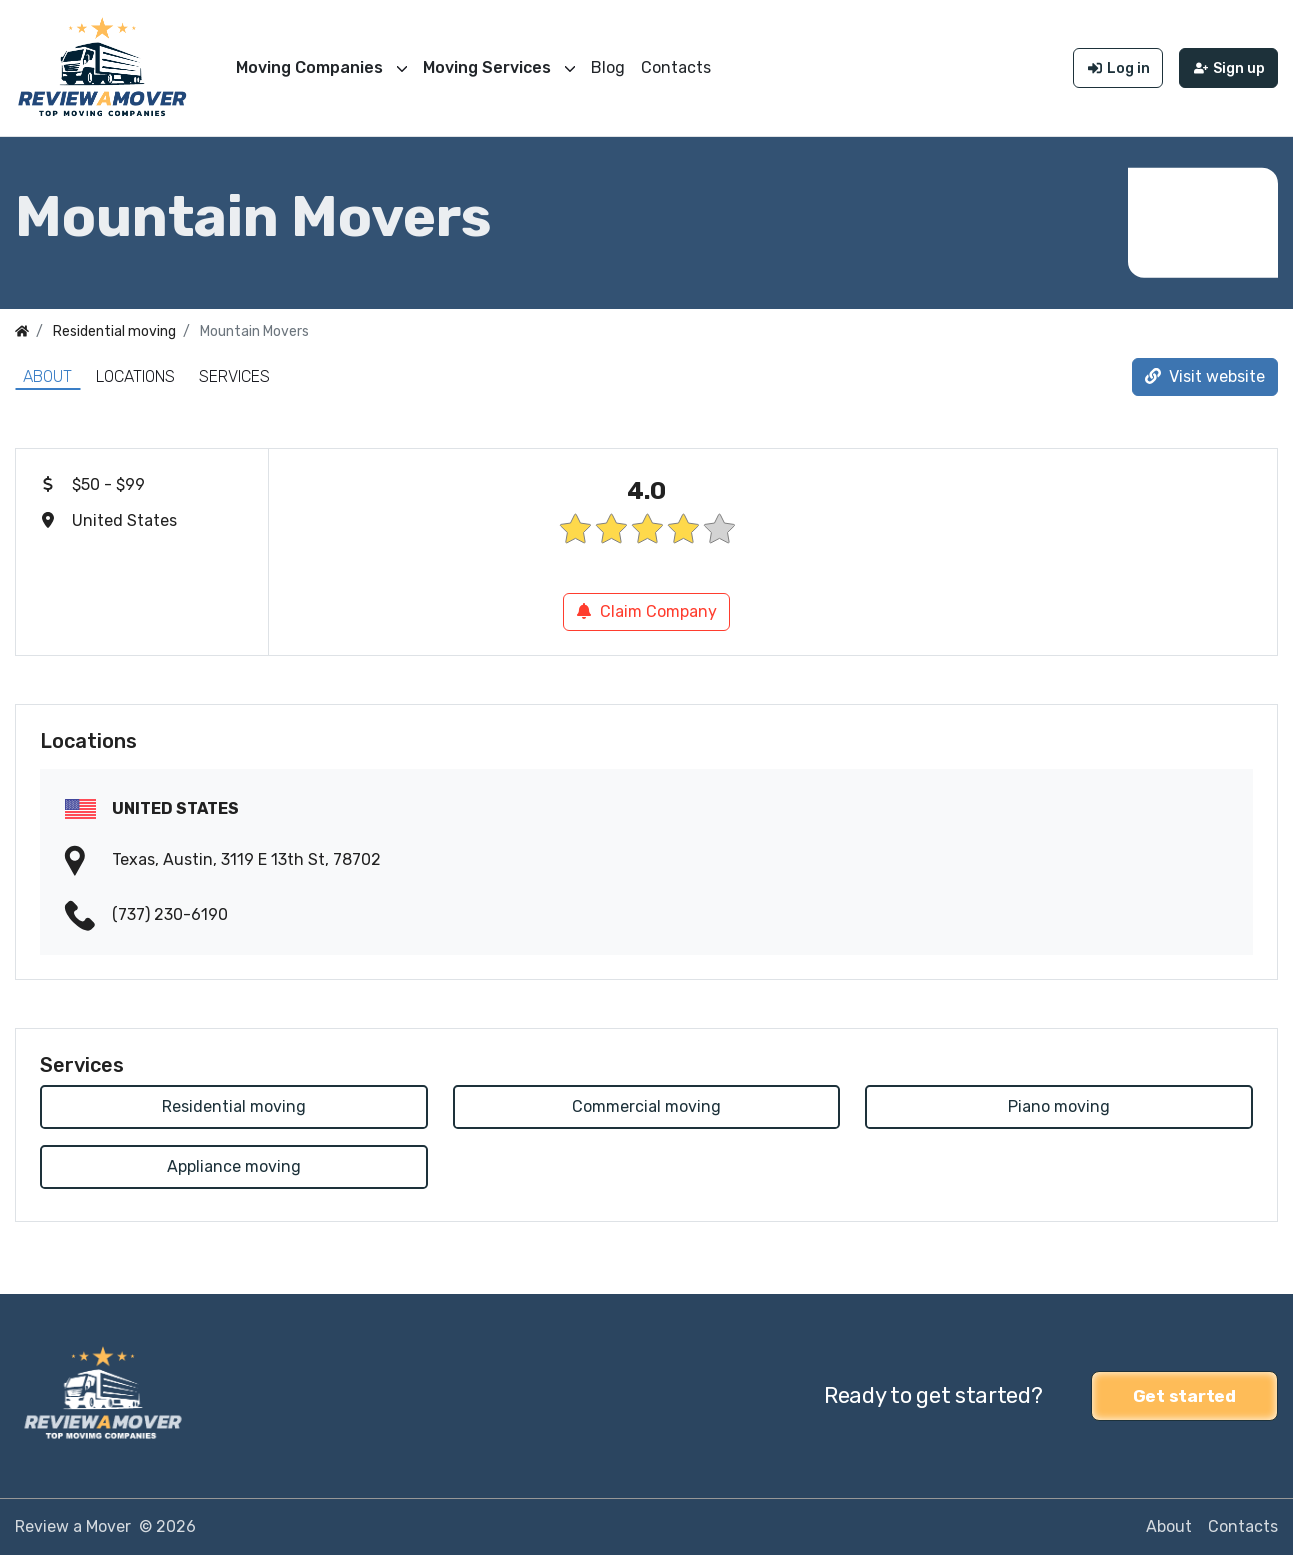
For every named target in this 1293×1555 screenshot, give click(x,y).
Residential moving (234, 1106)
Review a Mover (73, 1526)
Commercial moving (646, 1106)
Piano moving (1059, 1106)
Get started (1184, 1396)
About (47, 376)
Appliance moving (234, 1166)
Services (234, 376)
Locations (135, 376)
